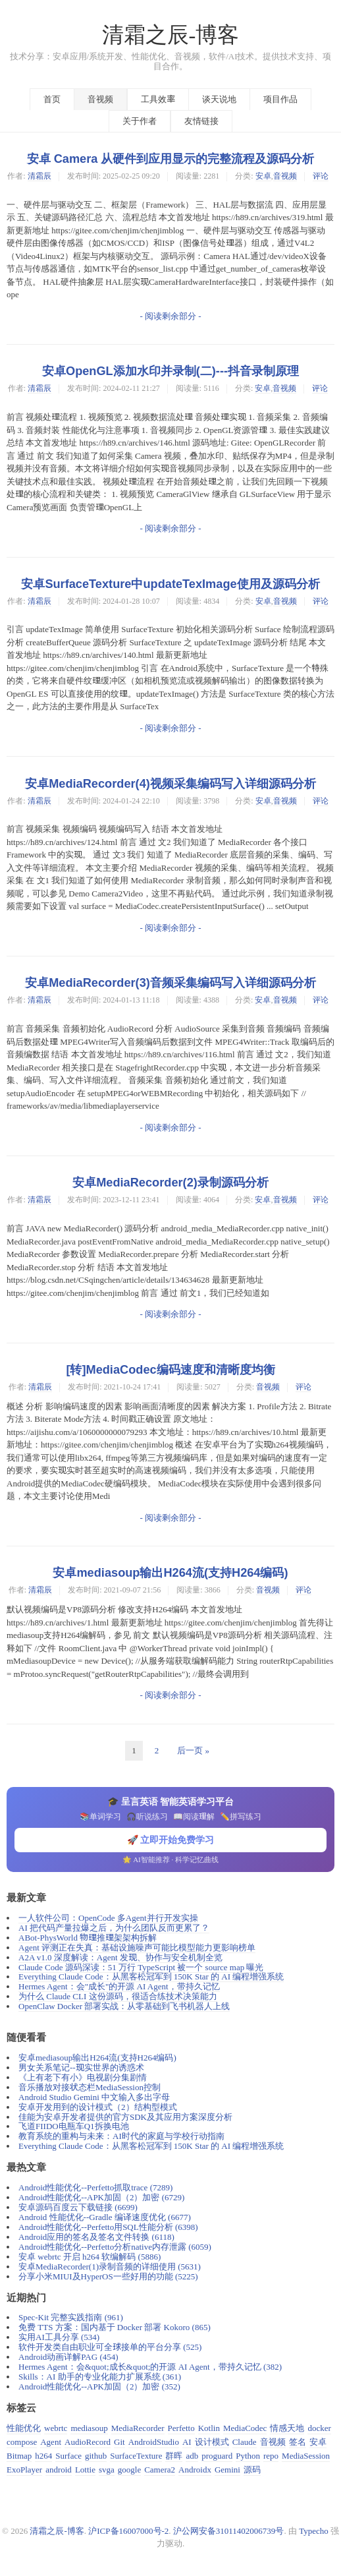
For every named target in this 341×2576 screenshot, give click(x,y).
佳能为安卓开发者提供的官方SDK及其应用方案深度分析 (125, 2117)
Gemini (227, 2469)
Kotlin (209, 2428)
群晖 (173, 2456)
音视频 (100, 99)
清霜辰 (39, 176)
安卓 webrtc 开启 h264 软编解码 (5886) (89, 2257)
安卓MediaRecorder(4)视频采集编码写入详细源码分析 (170, 783)
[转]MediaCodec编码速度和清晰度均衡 (170, 1369)
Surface (68, 2456)
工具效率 (158, 99)
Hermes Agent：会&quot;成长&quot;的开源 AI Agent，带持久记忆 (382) (150, 2367)
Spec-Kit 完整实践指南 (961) (70, 2317)
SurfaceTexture (136, 2456)
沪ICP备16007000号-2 (128, 2531)
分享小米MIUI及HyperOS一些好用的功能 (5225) (108, 2276)
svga (107, 2469)
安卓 (263, 176)
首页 (52, 99)
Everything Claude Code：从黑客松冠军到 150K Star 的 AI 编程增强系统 (151, 1976)
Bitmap (19, 2456)
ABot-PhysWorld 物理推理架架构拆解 (87, 1938)
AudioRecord (88, 2442)
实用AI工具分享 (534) (58, 2337)
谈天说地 (219, 99)
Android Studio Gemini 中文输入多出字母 (94, 2097)
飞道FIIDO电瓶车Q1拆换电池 (73, 2126)
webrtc (55, 2428)
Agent (50, 2442)
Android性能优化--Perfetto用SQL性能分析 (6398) (108, 2227)
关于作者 (139, 121)
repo (270, 2456)
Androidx (194, 2469)
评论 (320, 176)
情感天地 (287, 2428)
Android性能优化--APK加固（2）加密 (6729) (101, 2197)
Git (119, 2442)
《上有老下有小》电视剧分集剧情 (82, 2077)
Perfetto (181, 2428)
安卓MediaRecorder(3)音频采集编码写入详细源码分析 (170, 982)
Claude (244, 2442)
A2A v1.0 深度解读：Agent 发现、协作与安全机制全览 (120, 1957)
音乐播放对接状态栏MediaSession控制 (89, 2087)
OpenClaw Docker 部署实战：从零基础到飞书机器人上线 (124, 2006)
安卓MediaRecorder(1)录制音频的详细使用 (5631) (109, 2266)
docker (318, 2428)
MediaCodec (245, 2428)
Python (248, 2456)
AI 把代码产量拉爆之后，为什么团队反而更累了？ (113, 1928)
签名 (297, 2442)
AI (187, 2442)
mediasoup (88, 2428)
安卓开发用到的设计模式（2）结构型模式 (97, 2107)
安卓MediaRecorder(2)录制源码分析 (170, 1182)
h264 (43, 2456)
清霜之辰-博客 (171, 34)
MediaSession (306, 2456)
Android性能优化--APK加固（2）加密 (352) (99, 2386)
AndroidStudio (153, 2442)
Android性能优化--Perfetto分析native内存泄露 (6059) (114, 2247)
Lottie (85, 2469)
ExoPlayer (24, 2469)
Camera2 (159, 2469)
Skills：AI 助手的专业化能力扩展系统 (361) (99, 2377)
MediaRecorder (138, 2428)
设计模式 (212, 2442)
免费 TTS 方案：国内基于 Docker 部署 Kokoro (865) (114, 2327)
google (129, 2469)
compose (22, 2442)
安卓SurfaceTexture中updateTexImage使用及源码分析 (170, 584)
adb (192, 2456)
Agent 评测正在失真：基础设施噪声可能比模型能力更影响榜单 (136, 1947)
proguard (216, 2456)
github (96, 2456)
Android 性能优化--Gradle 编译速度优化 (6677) (104, 2217)
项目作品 (280, 99)
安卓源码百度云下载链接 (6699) (78, 2207)
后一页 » (193, 1750)
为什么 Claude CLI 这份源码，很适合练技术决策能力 (117, 1996)
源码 (252, 2469)
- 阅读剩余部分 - (170, 316)
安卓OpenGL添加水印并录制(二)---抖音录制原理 (170, 371)
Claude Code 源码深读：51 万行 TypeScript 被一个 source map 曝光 (140, 1967)
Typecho (313, 2531)
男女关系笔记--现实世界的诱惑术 (81, 2067)
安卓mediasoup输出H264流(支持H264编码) (170, 1572)
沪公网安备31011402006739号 (228, 2531)
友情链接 (201, 121)
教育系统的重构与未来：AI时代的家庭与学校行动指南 (121, 2136)
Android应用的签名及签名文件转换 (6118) (96, 2237)
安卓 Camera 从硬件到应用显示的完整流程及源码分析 (171, 158)
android (58, 2469)
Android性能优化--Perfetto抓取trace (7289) (95, 2187)
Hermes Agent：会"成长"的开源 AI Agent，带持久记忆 (119, 1986)
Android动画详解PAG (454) (68, 2357)
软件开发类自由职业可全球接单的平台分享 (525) (109, 2347)
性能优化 (24, 2428)
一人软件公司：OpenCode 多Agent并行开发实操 (108, 1918)
